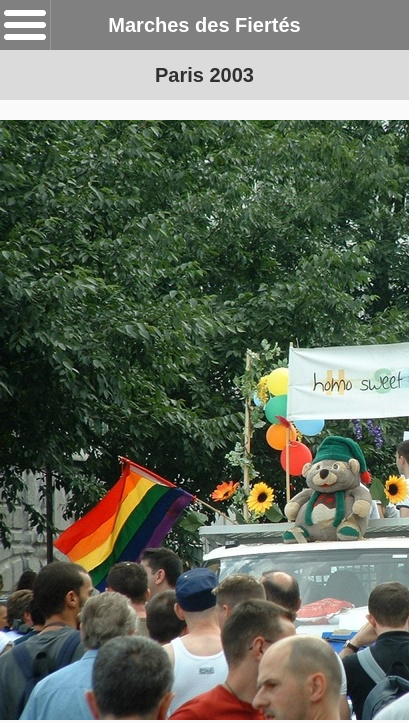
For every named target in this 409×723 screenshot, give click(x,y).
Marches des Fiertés (204, 25)
